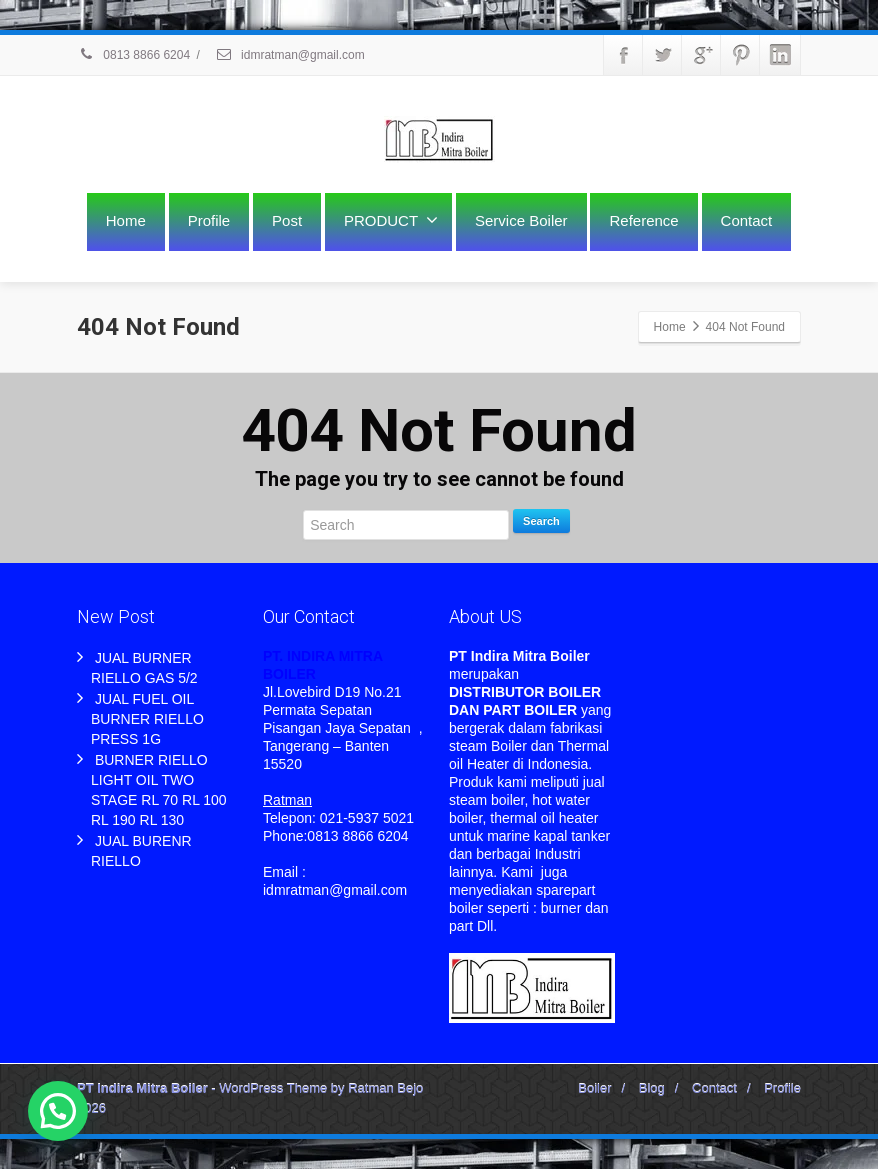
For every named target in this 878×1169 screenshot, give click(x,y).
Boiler (594, 1088)
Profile (209, 220)
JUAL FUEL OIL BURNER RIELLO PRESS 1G (147, 719)
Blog (652, 1088)
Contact (747, 220)
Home (126, 220)
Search (541, 521)
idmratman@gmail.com (290, 55)
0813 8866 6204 (133, 55)
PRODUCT (391, 220)
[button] (58, 1111)
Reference (643, 220)
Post (287, 220)
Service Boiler (521, 220)
